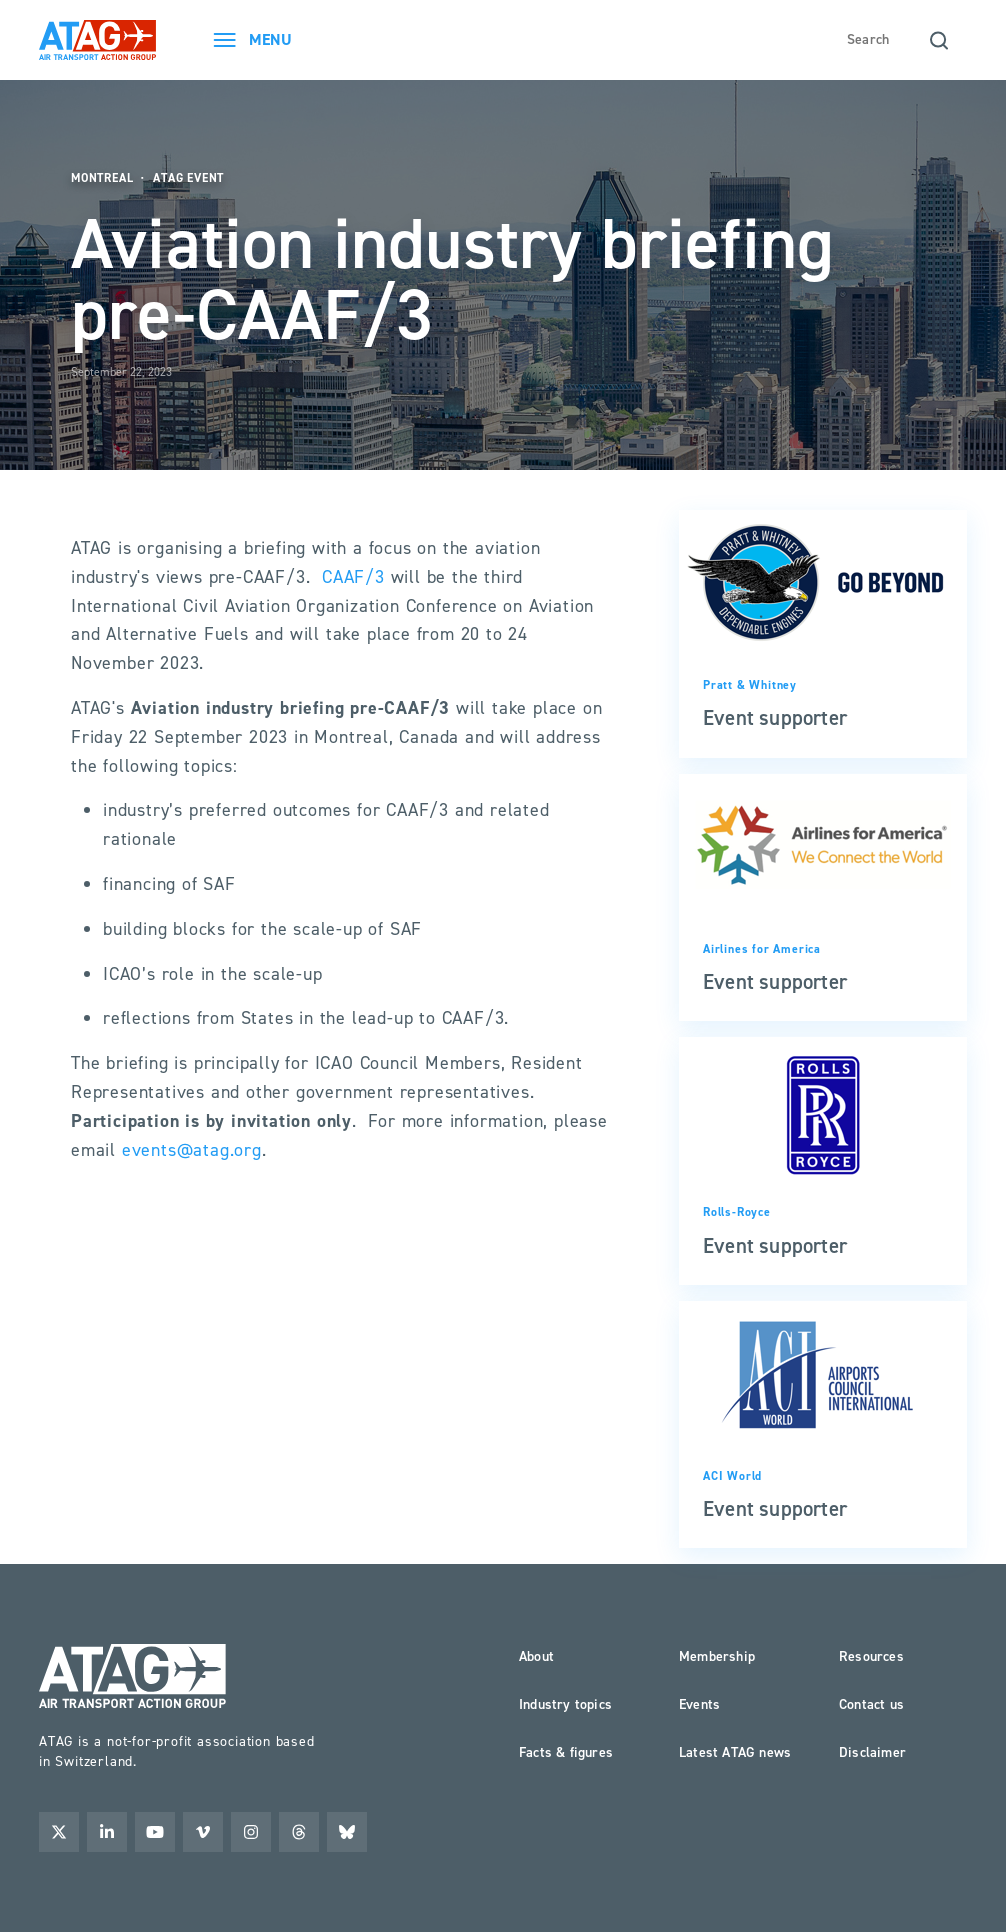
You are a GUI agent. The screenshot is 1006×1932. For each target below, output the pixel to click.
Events (699, 1704)
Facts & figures (566, 1752)
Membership (717, 1656)
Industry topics (565, 1704)
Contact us (871, 1704)
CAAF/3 (353, 577)
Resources (871, 1656)
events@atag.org (192, 1150)
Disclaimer (872, 1752)
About (536, 1656)
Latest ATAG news (735, 1752)
